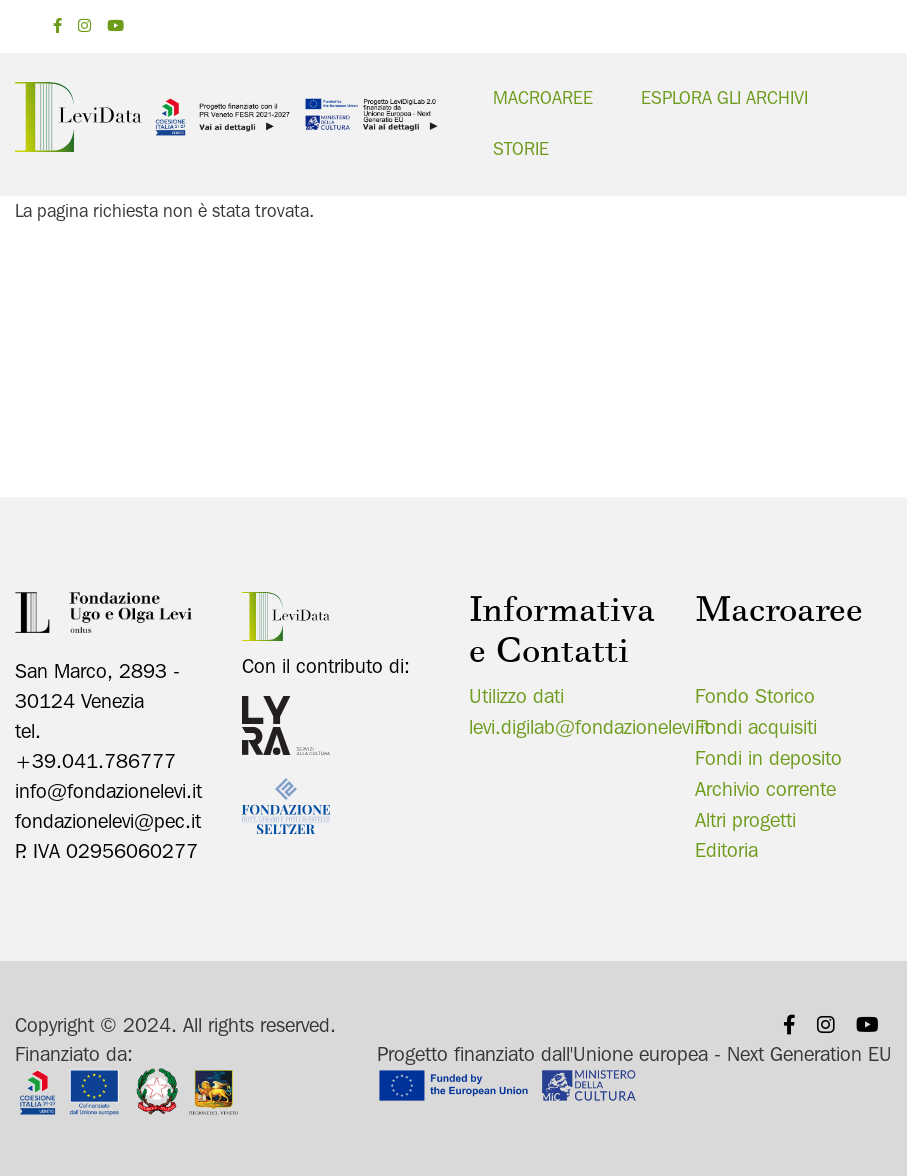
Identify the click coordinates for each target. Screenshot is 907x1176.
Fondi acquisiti (756, 726)
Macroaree (543, 97)
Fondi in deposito (768, 756)
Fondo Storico (755, 695)
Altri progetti (745, 818)
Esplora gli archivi (724, 97)
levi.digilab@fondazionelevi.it (589, 726)
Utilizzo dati (516, 695)
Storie (521, 148)
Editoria (726, 849)
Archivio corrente (765, 787)
